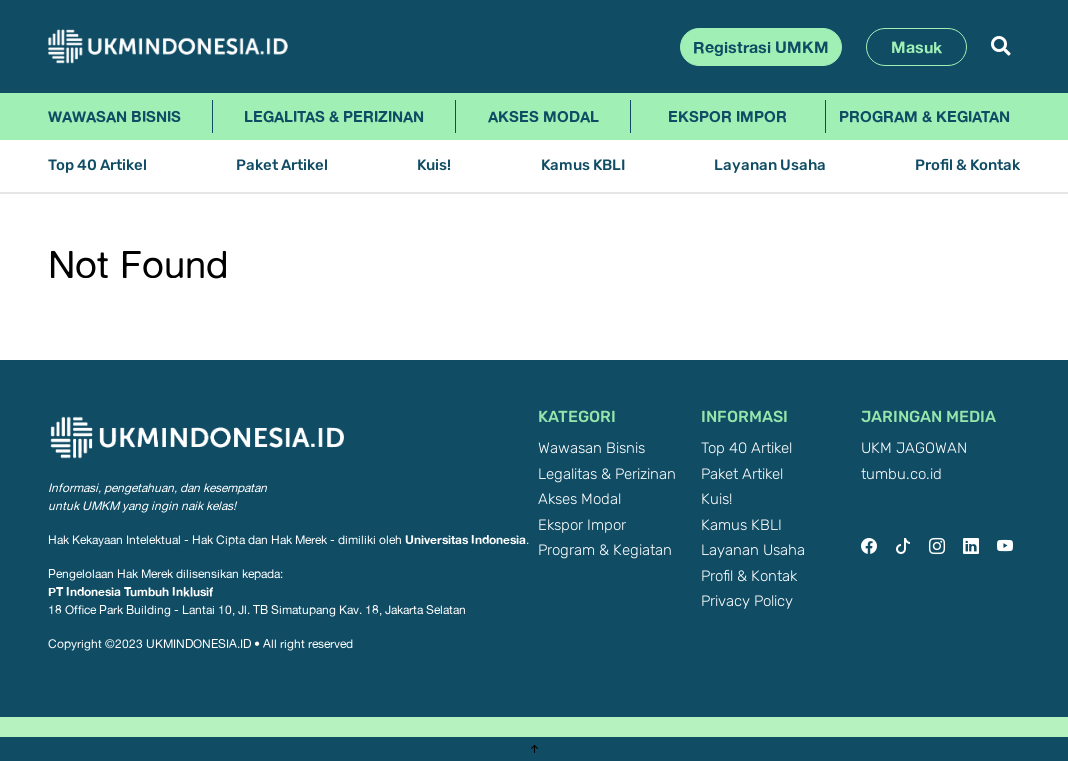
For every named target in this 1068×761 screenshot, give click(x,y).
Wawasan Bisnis (114, 116)
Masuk (916, 47)
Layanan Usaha (770, 165)
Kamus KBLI (583, 165)
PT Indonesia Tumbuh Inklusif (130, 591)
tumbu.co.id (901, 474)
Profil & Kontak (967, 165)
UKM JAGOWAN (914, 448)
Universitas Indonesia (465, 539)
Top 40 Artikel (97, 165)
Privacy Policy (747, 601)
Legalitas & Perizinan (334, 116)
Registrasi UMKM (761, 47)
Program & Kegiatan (924, 116)
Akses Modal (543, 116)
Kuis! (434, 165)
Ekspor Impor (727, 116)
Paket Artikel (282, 165)
